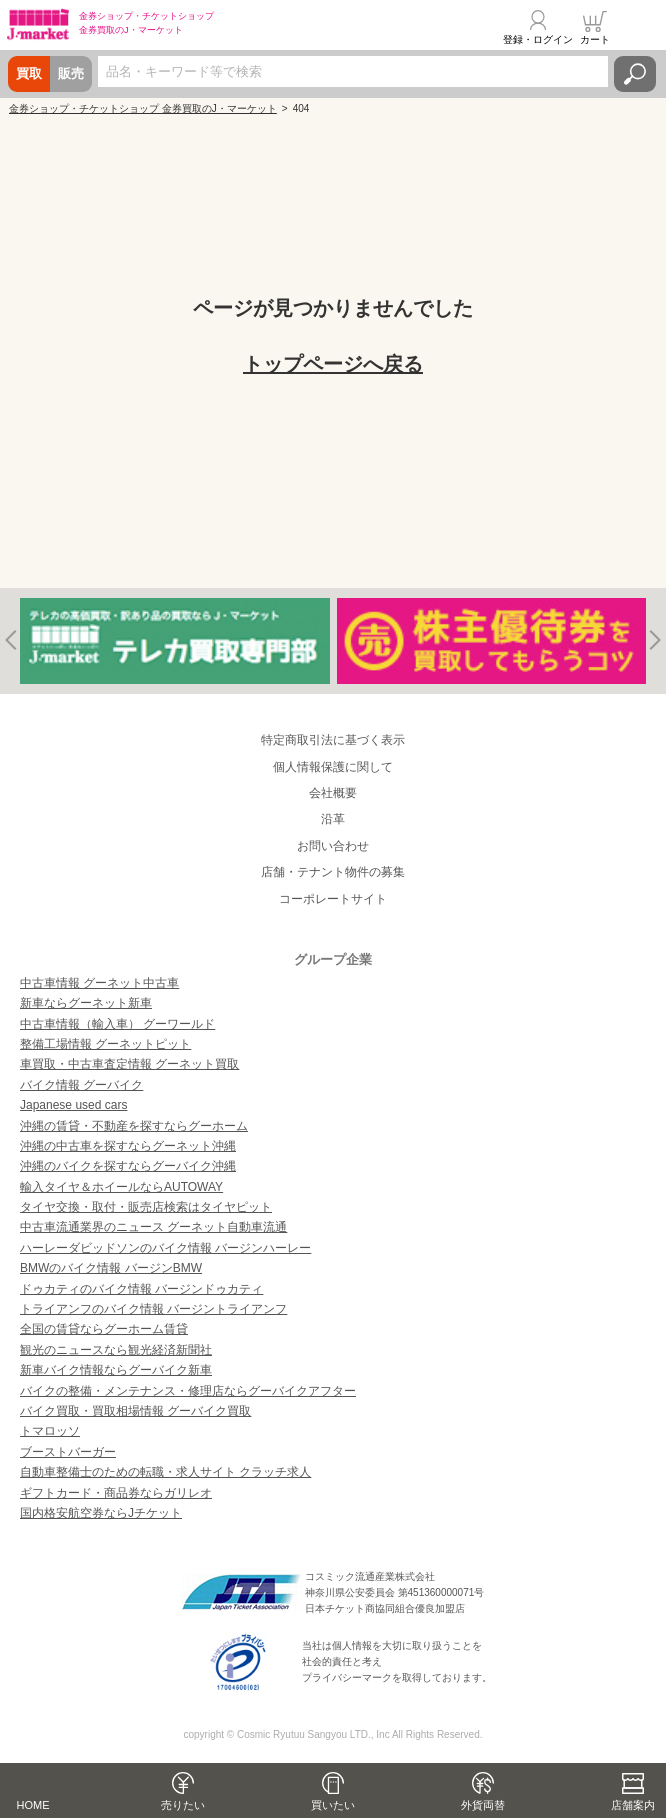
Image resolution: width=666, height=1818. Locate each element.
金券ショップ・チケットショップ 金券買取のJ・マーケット (143, 108)
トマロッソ (50, 1431)
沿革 (333, 819)
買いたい (333, 1805)
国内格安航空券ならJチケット (101, 1513)
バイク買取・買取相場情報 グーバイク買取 (135, 1411)
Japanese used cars (73, 1105)
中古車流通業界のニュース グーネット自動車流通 (153, 1227)
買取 (29, 73)
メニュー (639, 27)
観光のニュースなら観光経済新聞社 (116, 1350)
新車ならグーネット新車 (86, 1003)
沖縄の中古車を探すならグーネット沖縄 (128, 1146)
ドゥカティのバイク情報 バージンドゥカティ (141, 1289)
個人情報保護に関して (333, 767)
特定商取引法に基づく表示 (333, 740)
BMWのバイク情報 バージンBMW (111, 1268)
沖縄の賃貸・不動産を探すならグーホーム (134, 1126)
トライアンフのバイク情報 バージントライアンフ (153, 1309)
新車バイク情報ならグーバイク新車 (116, 1370)
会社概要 (333, 793)
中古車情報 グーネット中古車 (99, 983)
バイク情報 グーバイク (81, 1085)
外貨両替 (483, 1805)
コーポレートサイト (333, 899)
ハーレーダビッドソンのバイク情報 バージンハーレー (165, 1248)
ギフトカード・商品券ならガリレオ (116, 1493)
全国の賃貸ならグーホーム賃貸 (104, 1329)
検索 (635, 74)
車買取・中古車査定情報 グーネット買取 (129, 1064)
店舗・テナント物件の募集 (333, 872)
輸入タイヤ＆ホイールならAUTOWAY (121, 1187)
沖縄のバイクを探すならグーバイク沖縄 (128, 1166)
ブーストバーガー (68, 1452)
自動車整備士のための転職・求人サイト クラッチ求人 (165, 1472)
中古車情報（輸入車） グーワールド (117, 1024)
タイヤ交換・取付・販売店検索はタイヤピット (146, 1207)
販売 (71, 73)
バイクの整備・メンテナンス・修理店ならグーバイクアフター (188, 1391)
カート (595, 39)
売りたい (183, 1805)
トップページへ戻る (333, 364)
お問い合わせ (333, 846)
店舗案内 (633, 1805)
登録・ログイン (538, 39)
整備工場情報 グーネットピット (105, 1044)
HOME (33, 1805)
